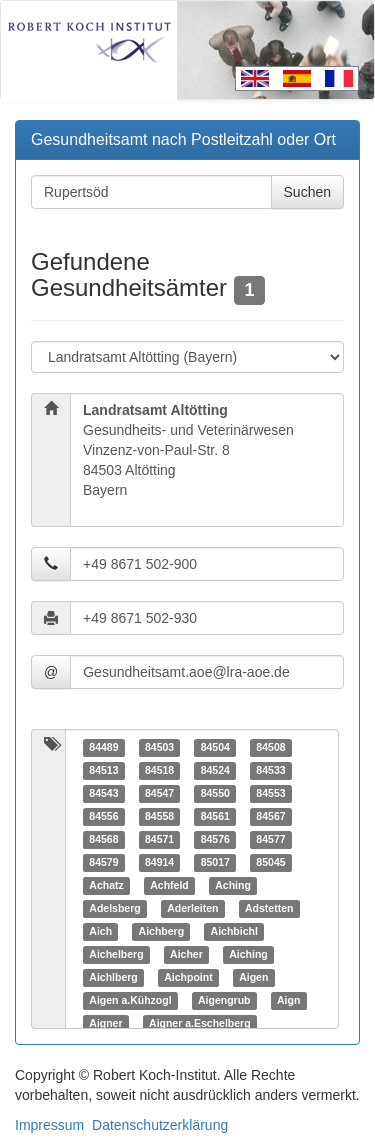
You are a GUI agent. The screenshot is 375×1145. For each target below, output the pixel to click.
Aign (288, 1000)
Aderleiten (192, 908)
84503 (159, 747)
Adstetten (269, 908)
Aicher (186, 954)
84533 (270, 770)
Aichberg (162, 931)
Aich (100, 931)
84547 (159, 793)
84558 (159, 816)
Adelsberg (114, 908)
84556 (103, 816)
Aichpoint (188, 977)
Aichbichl (234, 931)
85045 (270, 862)
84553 (270, 793)
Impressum (49, 1125)
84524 (215, 770)
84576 (215, 839)
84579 (103, 862)
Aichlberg (113, 977)
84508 (270, 747)
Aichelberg (116, 954)
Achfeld (169, 885)
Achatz (106, 885)
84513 (103, 770)
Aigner (105, 1023)
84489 (103, 747)
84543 (103, 793)
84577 (270, 839)
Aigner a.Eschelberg (200, 1023)
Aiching (248, 954)
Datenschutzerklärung (160, 1125)
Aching (233, 885)
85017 (215, 862)
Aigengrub (224, 1000)
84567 (270, 816)
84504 (215, 747)
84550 (215, 793)
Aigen (253, 977)
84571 (159, 839)
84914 (159, 862)
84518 (159, 770)
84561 (215, 816)
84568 (103, 839)
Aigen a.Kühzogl (130, 1000)
